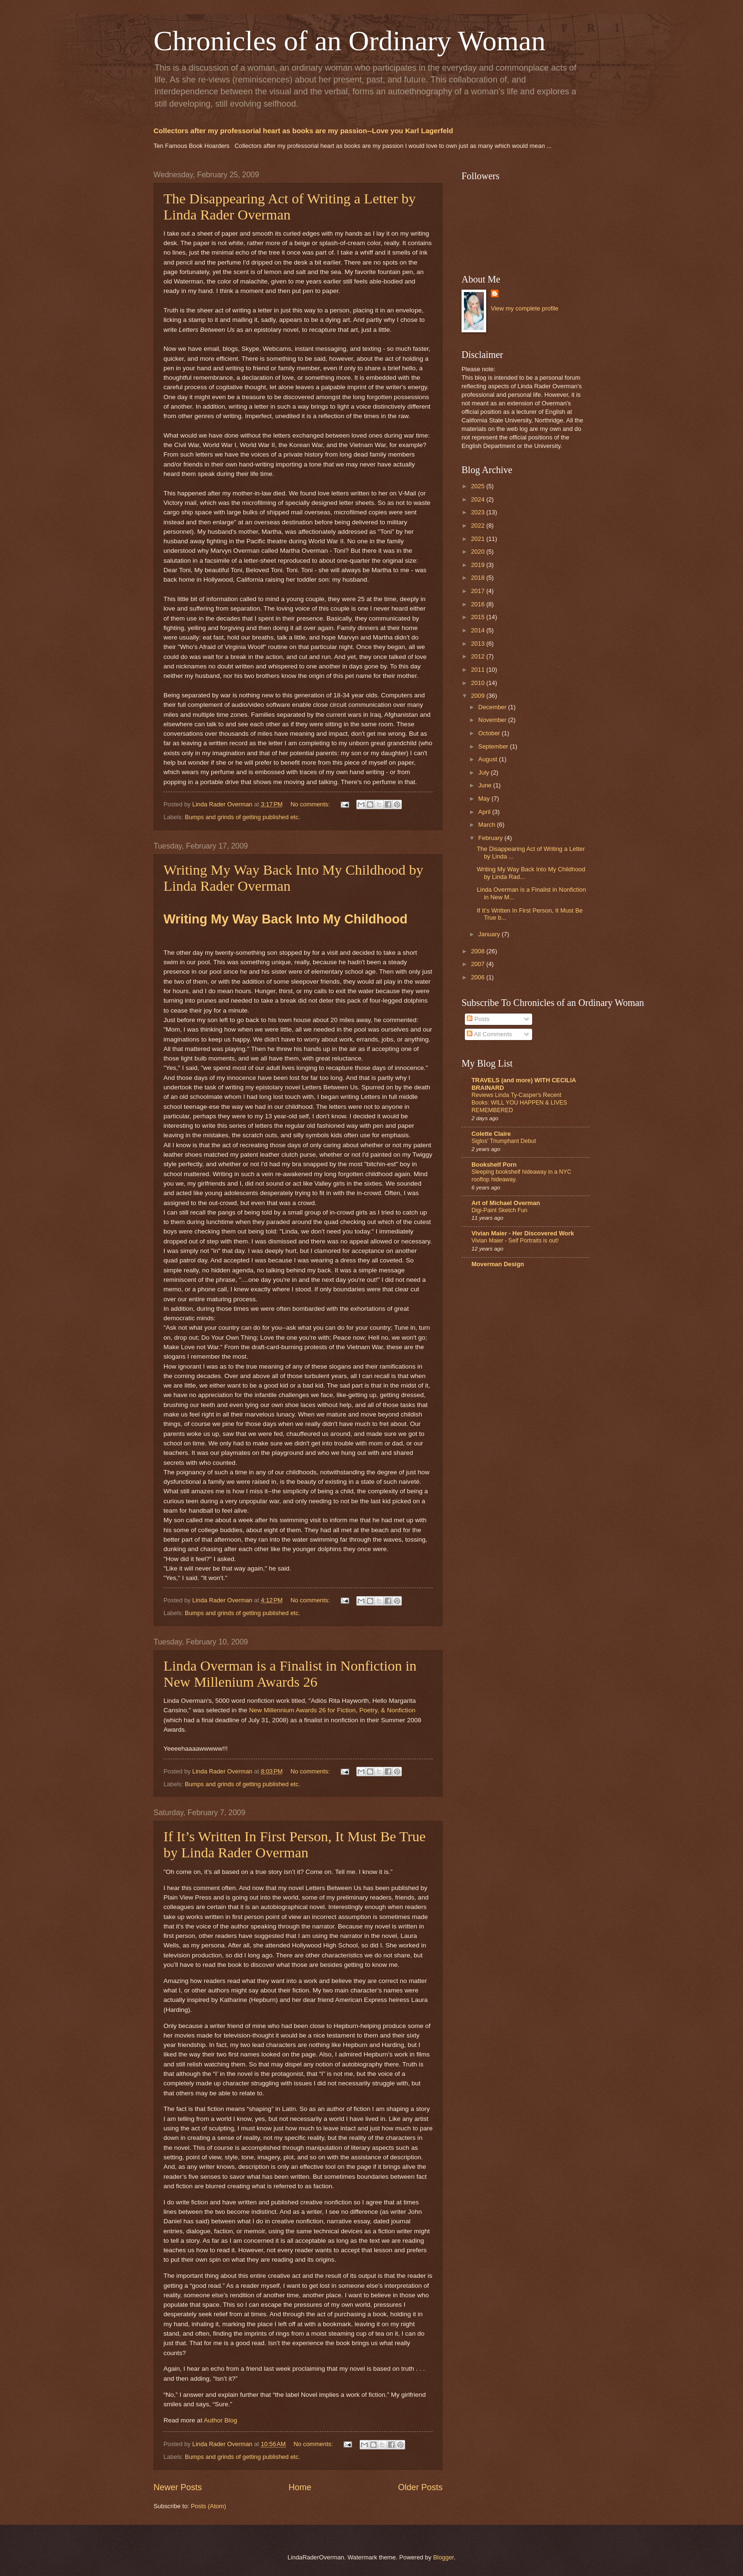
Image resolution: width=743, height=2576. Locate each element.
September (494, 746)
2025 (478, 486)
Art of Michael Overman (505, 1202)
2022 (478, 525)
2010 (478, 682)
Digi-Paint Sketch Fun (499, 1210)
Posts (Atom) (208, 2506)
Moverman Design (497, 1264)
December (493, 707)
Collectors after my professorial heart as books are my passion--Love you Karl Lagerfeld (303, 131)
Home (300, 2487)
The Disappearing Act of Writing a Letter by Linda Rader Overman (289, 206)
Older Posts (420, 2487)
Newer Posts (178, 2487)
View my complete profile (525, 308)
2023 (478, 512)
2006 (478, 977)
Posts (478, 1019)
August (488, 759)
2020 (478, 551)
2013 (478, 643)
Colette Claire (491, 1133)
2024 (478, 499)
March (487, 824)
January (489, 934)
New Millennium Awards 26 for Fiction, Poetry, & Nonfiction (332, 1710)
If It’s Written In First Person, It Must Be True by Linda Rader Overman (294, 1844)
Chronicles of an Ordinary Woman (349, 40)
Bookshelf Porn (493, 1164)
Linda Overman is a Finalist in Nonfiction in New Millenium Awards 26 (290, 1674)
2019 (478, 564)
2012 (478, 656)
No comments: (311, 804)
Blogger (443, 2557)
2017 (478, 590)
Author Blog (220, 2420)
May (484, 798)
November (493, 719)
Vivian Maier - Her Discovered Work (522, 1233)
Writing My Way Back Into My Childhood (285, 919)
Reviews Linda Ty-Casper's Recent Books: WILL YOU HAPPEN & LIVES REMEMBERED (519, 1103)
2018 (478, 577)
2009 (478, 695)
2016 (478, 604)
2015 (478, 617)
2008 (478, 951)
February (491, 837)
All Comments (489, 1034)
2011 (478, 669)
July (484, 772)
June (485, 785)
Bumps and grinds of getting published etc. (242, 817)
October (489, 733)
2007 (478, 964)
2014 (478, 630)
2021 (478, 538)
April (485, 811)
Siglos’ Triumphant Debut (503, 1141)
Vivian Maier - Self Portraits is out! (515, 1240)
